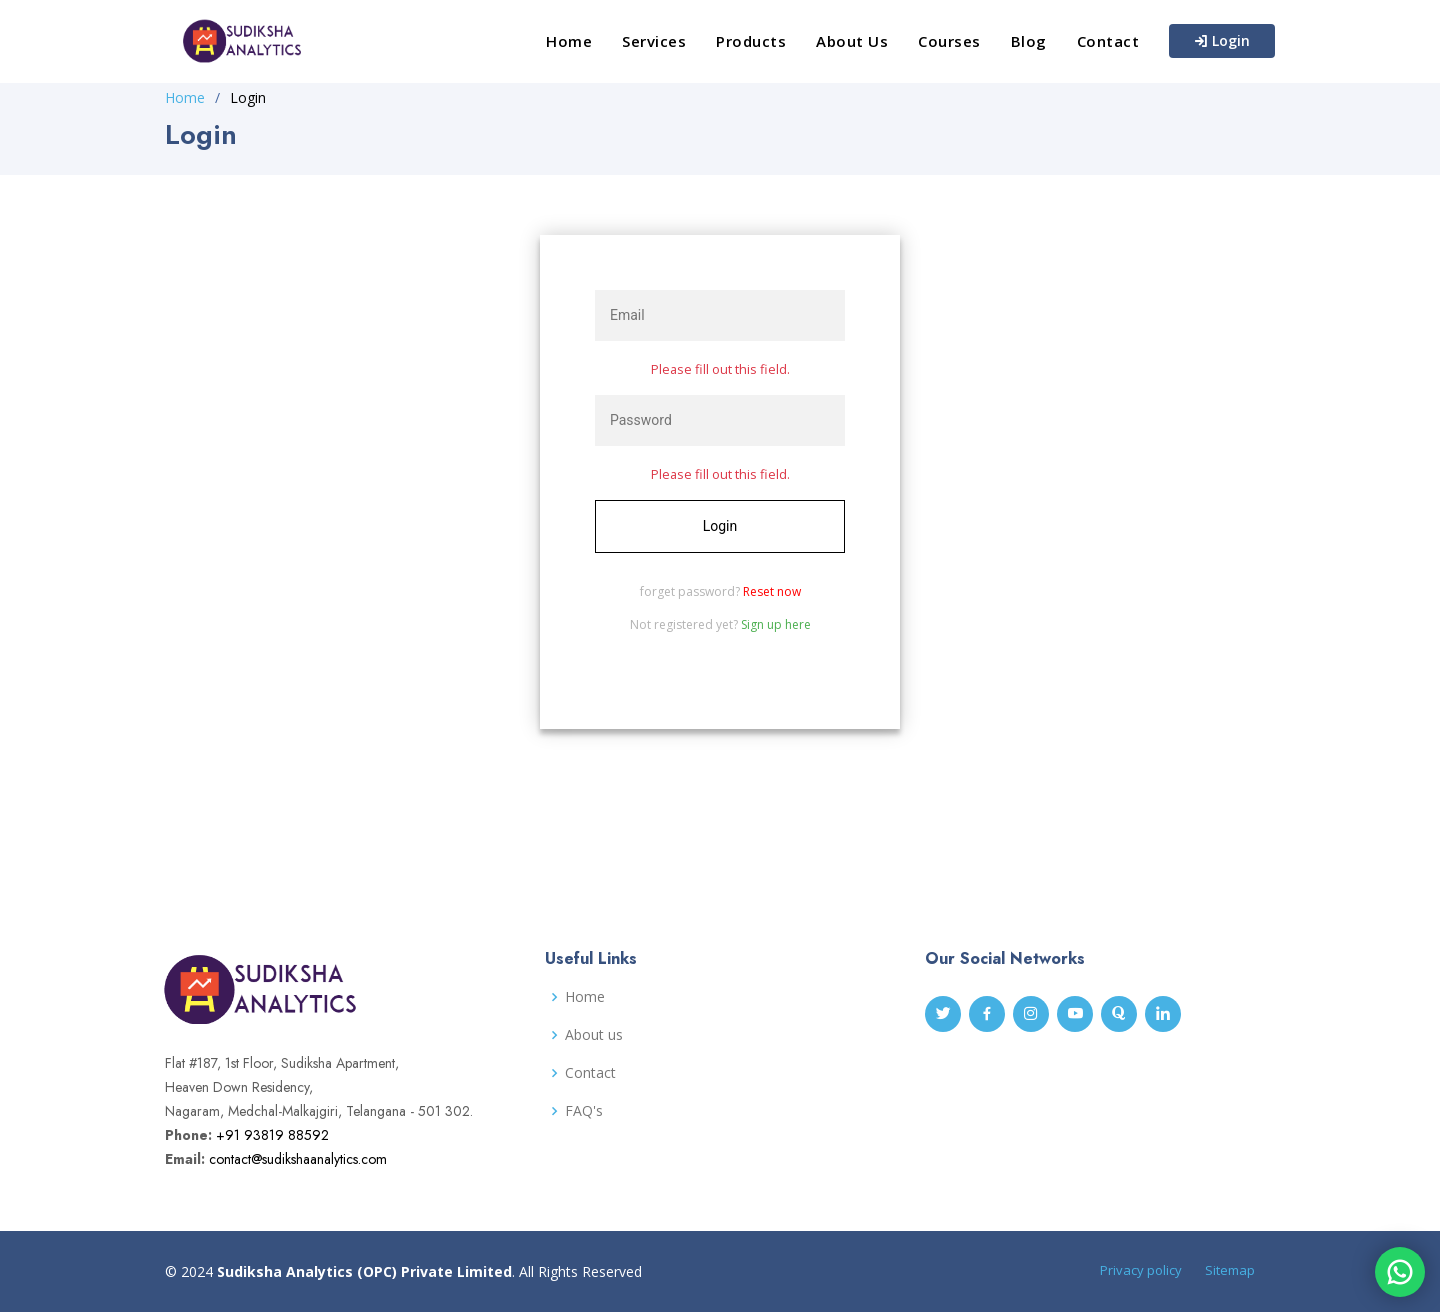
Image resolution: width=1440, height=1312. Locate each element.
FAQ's (584, 1111)
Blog (1029, 41)
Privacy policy (1141, 1270)
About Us (852, 41)
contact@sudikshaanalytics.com (298, 1159)
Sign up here (776, 624)
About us (594, 1035)
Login (1222, 40)
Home (569, 41)
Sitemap (1230, 1270)
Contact (1108, 41)
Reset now (772, 591)
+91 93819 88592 (272, 1135)
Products (751, 41)
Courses (949, 41)
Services (654, 41)
